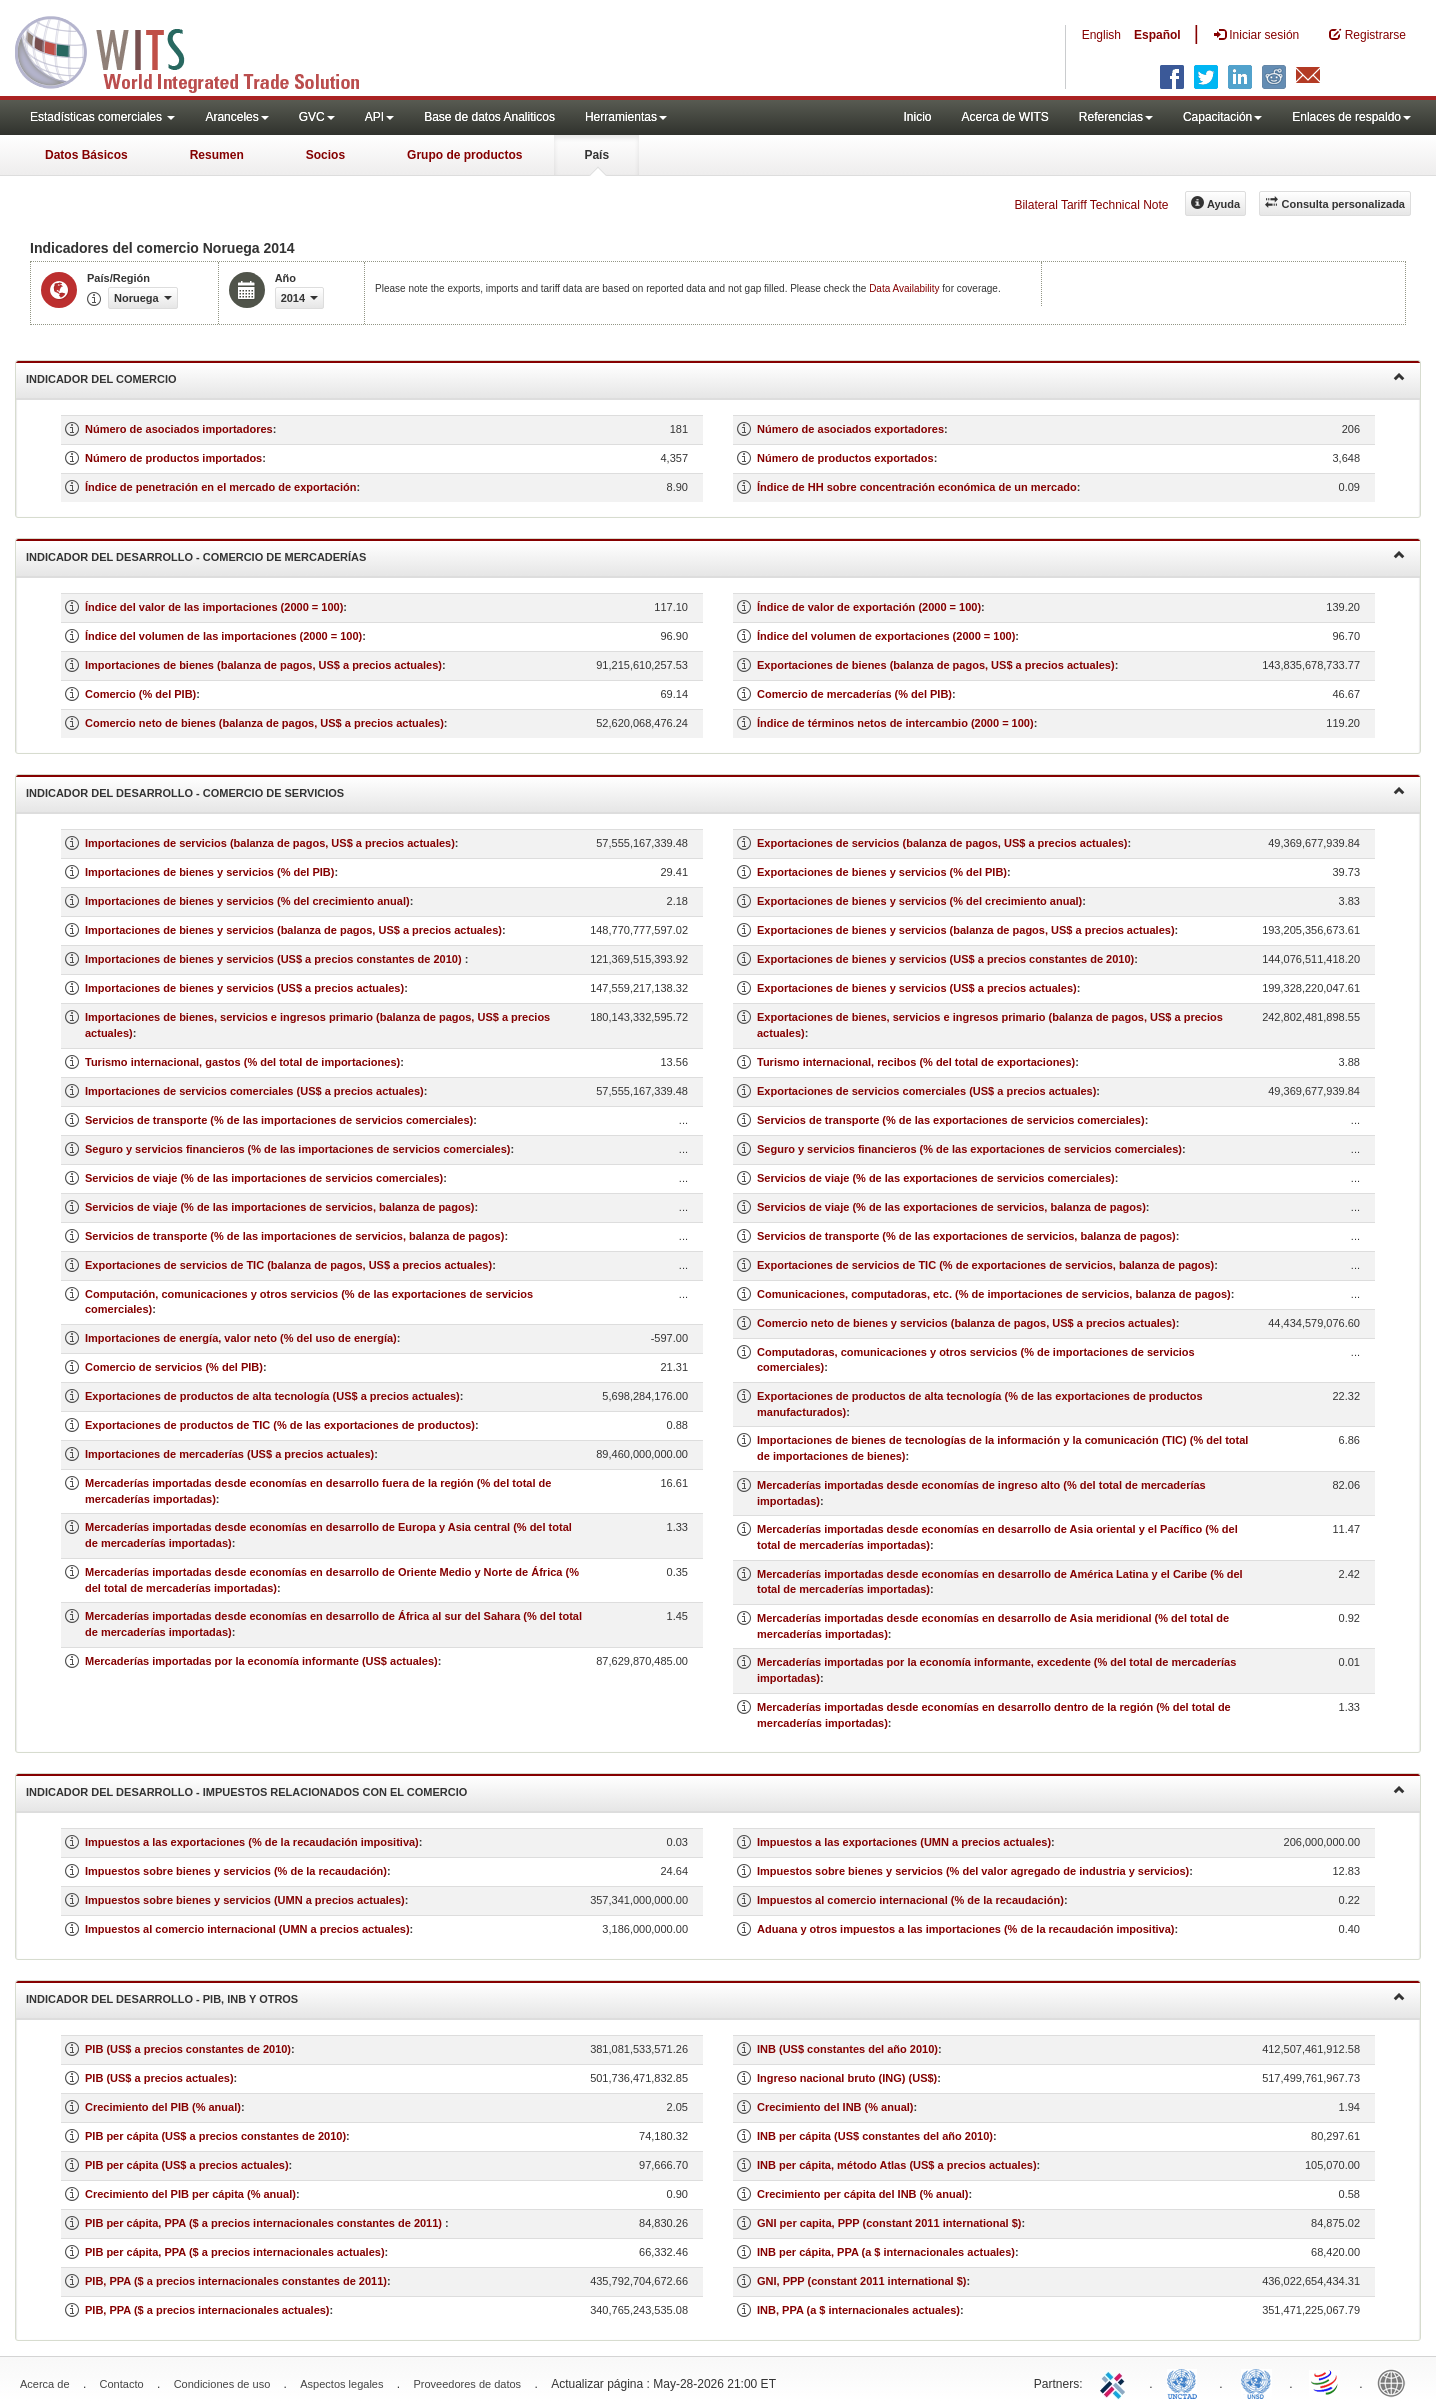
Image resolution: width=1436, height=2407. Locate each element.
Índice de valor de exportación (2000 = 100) (869, 607)
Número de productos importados (173, 458)
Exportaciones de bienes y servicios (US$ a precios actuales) (917, 988)
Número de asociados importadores (179, 429)
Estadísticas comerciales (102, 117)
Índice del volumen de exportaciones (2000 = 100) (886, 636)
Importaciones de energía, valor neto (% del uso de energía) (241, 1338)
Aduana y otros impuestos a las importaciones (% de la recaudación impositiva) (966, 1929)
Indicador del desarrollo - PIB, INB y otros (715, 1997)
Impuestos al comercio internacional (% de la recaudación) (910, 1900)
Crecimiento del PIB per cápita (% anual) (190, 2194)
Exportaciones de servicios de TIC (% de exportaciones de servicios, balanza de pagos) (985, 1265)
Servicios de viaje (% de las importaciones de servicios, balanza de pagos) (279, 1207)
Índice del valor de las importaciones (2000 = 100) (214, 607)
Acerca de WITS (1004, 117)
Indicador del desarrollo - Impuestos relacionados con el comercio (715, 1790)
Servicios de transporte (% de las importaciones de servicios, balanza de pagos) (294, 1236)
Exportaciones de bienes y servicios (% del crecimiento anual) (919, 901)
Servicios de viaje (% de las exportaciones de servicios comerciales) (936, 1178)
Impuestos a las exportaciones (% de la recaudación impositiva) (252, 1842)
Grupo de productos (464, 155)
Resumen (217, 155)
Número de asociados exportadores (850, 429)
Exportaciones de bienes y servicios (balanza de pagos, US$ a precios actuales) (966, 930)
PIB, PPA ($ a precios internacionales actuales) (207, 2310)
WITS (200, 50)
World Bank (1396, 2382)
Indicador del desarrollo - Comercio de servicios (715, 791)
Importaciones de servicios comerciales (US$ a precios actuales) (254, 1091)
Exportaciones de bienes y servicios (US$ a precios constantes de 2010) (945, 959)
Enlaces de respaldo (1351, 117)
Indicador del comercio (715, 377)
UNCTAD (1186, 2382)
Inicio (917, 117)
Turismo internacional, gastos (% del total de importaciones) (242, 1062)
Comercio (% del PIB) (140, 694)
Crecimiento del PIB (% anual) (163, 2107)
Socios (325, 155)
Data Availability (905, 288)
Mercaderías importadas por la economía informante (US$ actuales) (261, 1661)
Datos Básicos (86, 155)
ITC (1116, 2382)
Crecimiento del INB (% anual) (835, 2107)
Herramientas (626, 117)
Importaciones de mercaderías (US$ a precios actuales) (229, 1454)
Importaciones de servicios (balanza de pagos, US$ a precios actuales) (270, 843)
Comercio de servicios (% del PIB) (174, 1367)
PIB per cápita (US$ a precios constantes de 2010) (215, 2136)
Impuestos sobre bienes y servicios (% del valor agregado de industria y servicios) (973, 1871)
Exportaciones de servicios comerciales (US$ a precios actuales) (926, 1091)
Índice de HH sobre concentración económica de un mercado (917, 487)
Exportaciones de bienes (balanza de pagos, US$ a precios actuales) (936, 665)
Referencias (1116, 117)
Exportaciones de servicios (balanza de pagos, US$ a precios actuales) (942, 843)
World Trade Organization (1326, 2382)
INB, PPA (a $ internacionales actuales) (858, 2310)
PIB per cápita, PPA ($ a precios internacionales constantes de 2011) (265, 2223)
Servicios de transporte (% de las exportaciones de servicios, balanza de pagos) (966, 1236)
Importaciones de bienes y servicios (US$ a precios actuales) (244, 988)
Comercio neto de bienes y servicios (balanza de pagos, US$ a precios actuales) (966, 1323)
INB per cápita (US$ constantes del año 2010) (875, 2136)
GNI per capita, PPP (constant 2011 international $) (889, 2223)
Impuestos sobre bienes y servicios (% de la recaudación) (236, 1871)
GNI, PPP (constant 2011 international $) (861, 2281)
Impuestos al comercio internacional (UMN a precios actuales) (247, 1929)
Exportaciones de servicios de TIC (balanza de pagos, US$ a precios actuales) (288, 1265)
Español (1157, 35)
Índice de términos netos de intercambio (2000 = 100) (895, 723)
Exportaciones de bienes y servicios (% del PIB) (882, 872)
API (379, 117)
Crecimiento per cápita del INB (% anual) (863, 2194)
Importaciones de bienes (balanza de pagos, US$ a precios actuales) (263, 665)
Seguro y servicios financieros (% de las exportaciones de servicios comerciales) (969, 1149)
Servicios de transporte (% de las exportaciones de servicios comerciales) (951, 1120)
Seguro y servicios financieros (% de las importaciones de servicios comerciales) (298, 1149)
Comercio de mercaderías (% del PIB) (854, 694)
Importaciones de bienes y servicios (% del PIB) (209, 872)
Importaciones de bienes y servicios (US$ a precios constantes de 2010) (275, 959)
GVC (317, 117)
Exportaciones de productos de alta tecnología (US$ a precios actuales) (272, 1396)
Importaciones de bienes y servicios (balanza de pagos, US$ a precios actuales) (293, 930)
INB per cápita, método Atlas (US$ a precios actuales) (897, 2165)
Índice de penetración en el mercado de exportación (220, 487)
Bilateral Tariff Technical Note (1091, 205)
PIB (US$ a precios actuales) (159, 2078)
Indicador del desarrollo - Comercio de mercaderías (715, 555)
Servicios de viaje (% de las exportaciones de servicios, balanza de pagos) (951, 1207)
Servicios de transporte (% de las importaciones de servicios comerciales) (279, 1120)
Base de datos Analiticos (489, 117)
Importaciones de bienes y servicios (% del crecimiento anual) (247, 901)
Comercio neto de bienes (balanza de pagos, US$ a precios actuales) (264, 723)
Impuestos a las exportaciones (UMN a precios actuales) (904, 1842)
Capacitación (1222, 117)
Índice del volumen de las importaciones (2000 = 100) (223, 636)
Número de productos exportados (845, 458)
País (596, 155)
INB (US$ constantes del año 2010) (847, 2049)
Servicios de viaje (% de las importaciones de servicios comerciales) (264, 1178)
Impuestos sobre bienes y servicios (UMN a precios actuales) (245, 1900)
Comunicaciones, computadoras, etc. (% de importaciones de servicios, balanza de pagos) (994, 1294)
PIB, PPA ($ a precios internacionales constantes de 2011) (236, 2281)
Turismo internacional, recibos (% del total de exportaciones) (916, 1062)
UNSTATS (1256, 2382)
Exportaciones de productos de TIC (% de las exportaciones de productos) (280, 1425)
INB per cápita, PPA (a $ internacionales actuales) (886, 2252)
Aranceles (236, 117)
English (1101, 35)
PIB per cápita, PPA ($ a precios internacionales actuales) (235, 2252)
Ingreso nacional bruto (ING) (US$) (847, 2078)
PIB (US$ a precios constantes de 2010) (188, 2049)
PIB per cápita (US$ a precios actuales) (187, 2165)
